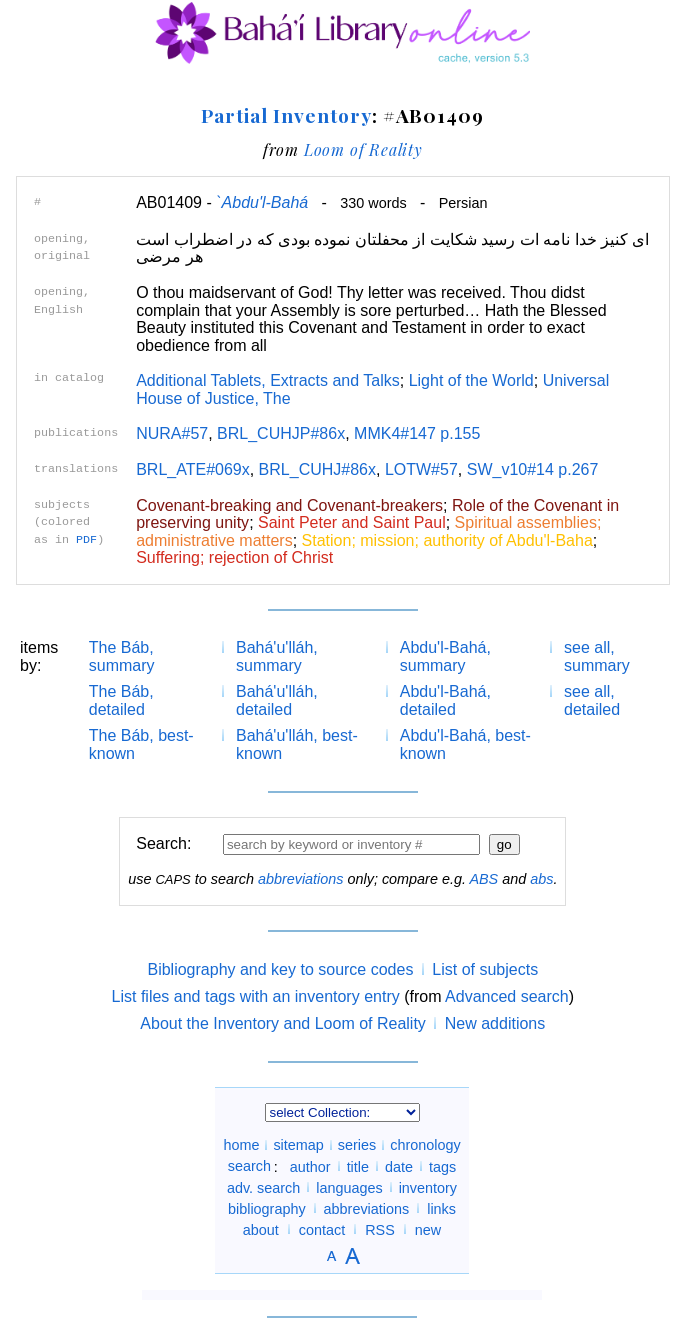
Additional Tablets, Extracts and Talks (268, 380)
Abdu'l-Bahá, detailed (445, 700)
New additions (495, 1023)
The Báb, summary (122, 656)
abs (541, 879)
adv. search (263, 1187)
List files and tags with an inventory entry (256, 996)
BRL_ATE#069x (193, 469)
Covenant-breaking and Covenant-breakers (289, 505)
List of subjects (485, 969)
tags (442, 1166)
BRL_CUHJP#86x (281, 433)
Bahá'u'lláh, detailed (277, 700)
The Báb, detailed (121, 700)
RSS (380, 1229)
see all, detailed (592, 700)
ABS (483, 879)
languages (349, 1187)
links (441, 1208)
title (358, 1166)
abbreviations (301, 879)
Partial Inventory (286, 115)
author (310, 1166)
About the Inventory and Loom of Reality (283, 1023)
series (357, 1145)
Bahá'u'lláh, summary (277, 656)
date (399, 1166)
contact (322, 1229)
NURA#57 (172, 433)
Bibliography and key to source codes (280, 969)
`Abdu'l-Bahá (262, 202)
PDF (86, 540)
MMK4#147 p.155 (417, 433)
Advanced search (507, 996)
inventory (428, 1187)
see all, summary (597, 656)
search (249, 1166)
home (241, 1145)
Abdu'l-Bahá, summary (445, 656)
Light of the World (471, 380)
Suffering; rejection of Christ (234, 557)
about (261, 1229)
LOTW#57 (421, 469)
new (428, 1229)
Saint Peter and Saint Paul (352, 522)
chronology (425, 1145)
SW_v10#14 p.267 (533, 469)
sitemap (298, 1145)
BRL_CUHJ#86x (317, 469)
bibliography (267, 1208)
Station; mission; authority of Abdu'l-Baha (447, 540)
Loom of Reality (363, 149)
